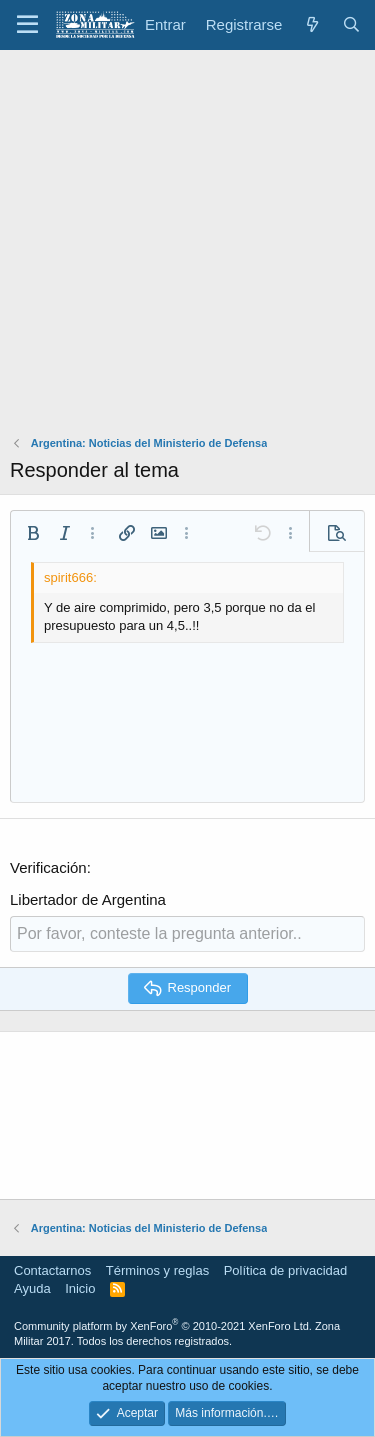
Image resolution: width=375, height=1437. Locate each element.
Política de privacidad (286, 1270)
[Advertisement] (187, 247)
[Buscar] (351, 24)
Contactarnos (52, 1270)
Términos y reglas (157, 1270)
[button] (27, 25)
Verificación (48, 867)
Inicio (80, 1288)
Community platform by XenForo (163, 1326)
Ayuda (32, 1288)
